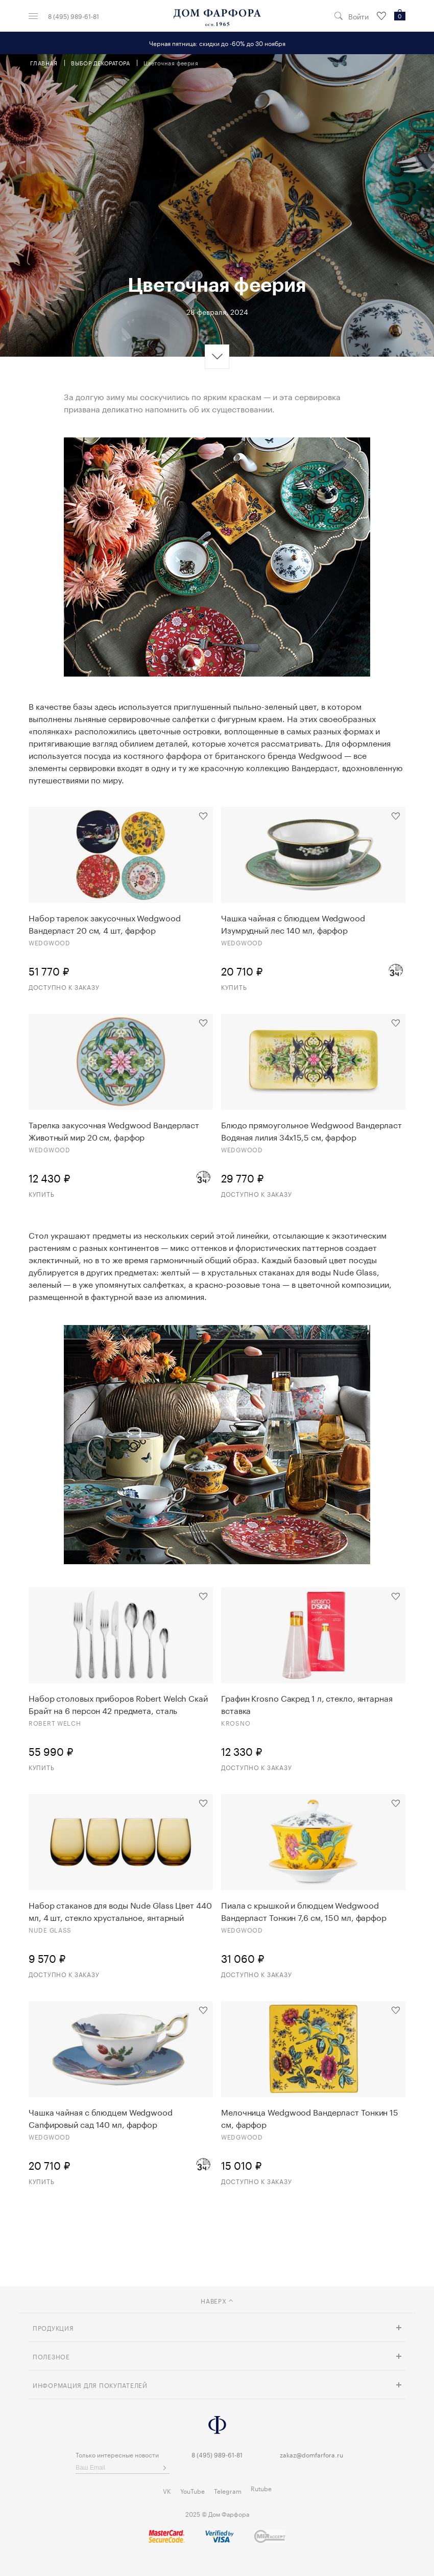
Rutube (261, 2488)
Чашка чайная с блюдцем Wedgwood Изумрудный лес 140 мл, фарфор (293, 923)
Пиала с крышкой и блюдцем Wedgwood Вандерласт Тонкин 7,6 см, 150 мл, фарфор (304, 1910)
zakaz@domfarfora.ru (311, 2454)
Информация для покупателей (90, 2384)
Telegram (228, 2490)
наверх (217, 2300)
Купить (234, 986)
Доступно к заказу (64, 986)
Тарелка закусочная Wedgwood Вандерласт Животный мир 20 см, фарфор (114, 1130)
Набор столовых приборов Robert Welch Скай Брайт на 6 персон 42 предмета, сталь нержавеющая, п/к (118, 1703)
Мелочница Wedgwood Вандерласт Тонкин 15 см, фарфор (309, 2117)
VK (167, 2490)
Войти (358, 16)
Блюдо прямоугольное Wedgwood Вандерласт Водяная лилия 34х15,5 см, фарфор (311, 1130)
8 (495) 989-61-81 (73, 15)
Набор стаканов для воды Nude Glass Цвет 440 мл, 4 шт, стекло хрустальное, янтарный (120, 1910)
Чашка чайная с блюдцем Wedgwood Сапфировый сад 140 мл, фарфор (101, 2117)
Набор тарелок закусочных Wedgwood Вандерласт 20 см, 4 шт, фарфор (105, 923)
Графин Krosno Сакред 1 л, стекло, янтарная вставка (307, 1703)
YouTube (192, 2490)
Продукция (53, 2327)
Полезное (51, 2356)
